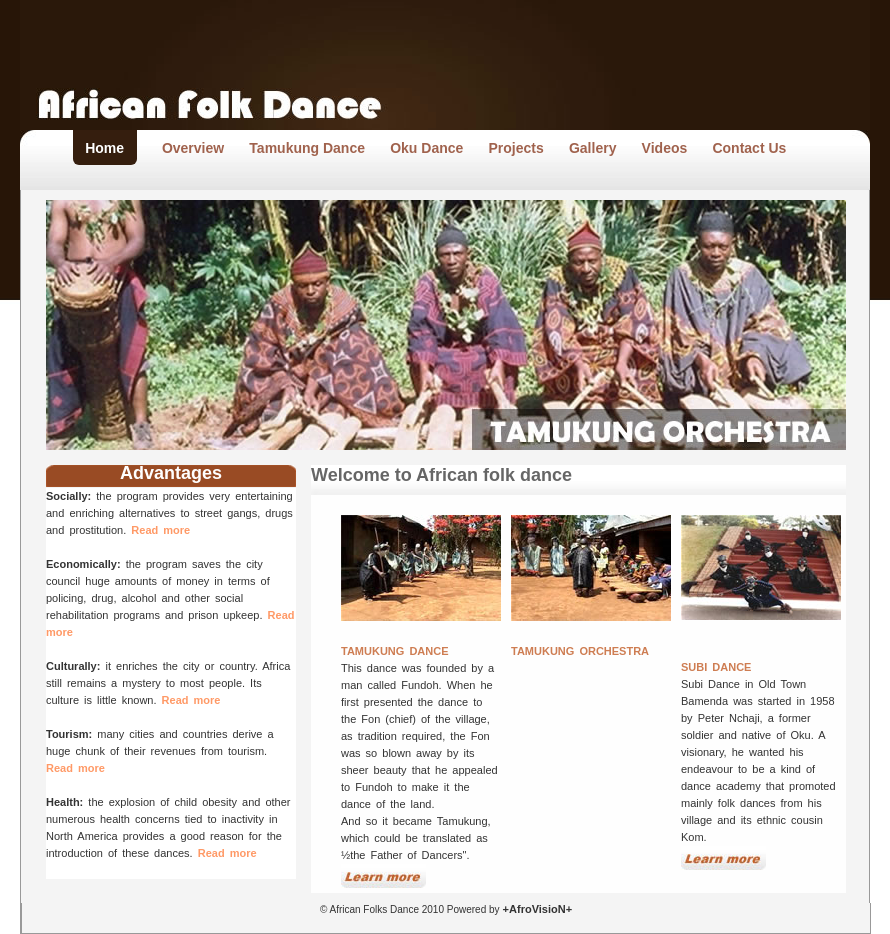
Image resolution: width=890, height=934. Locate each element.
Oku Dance (426, 148)
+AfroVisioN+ (536, 909)
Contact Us (749, 148)
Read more (160, 530)
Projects (516, 148)
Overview (193, 148)
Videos (665, 148)
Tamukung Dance (307, 148)
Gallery (592, 148)
